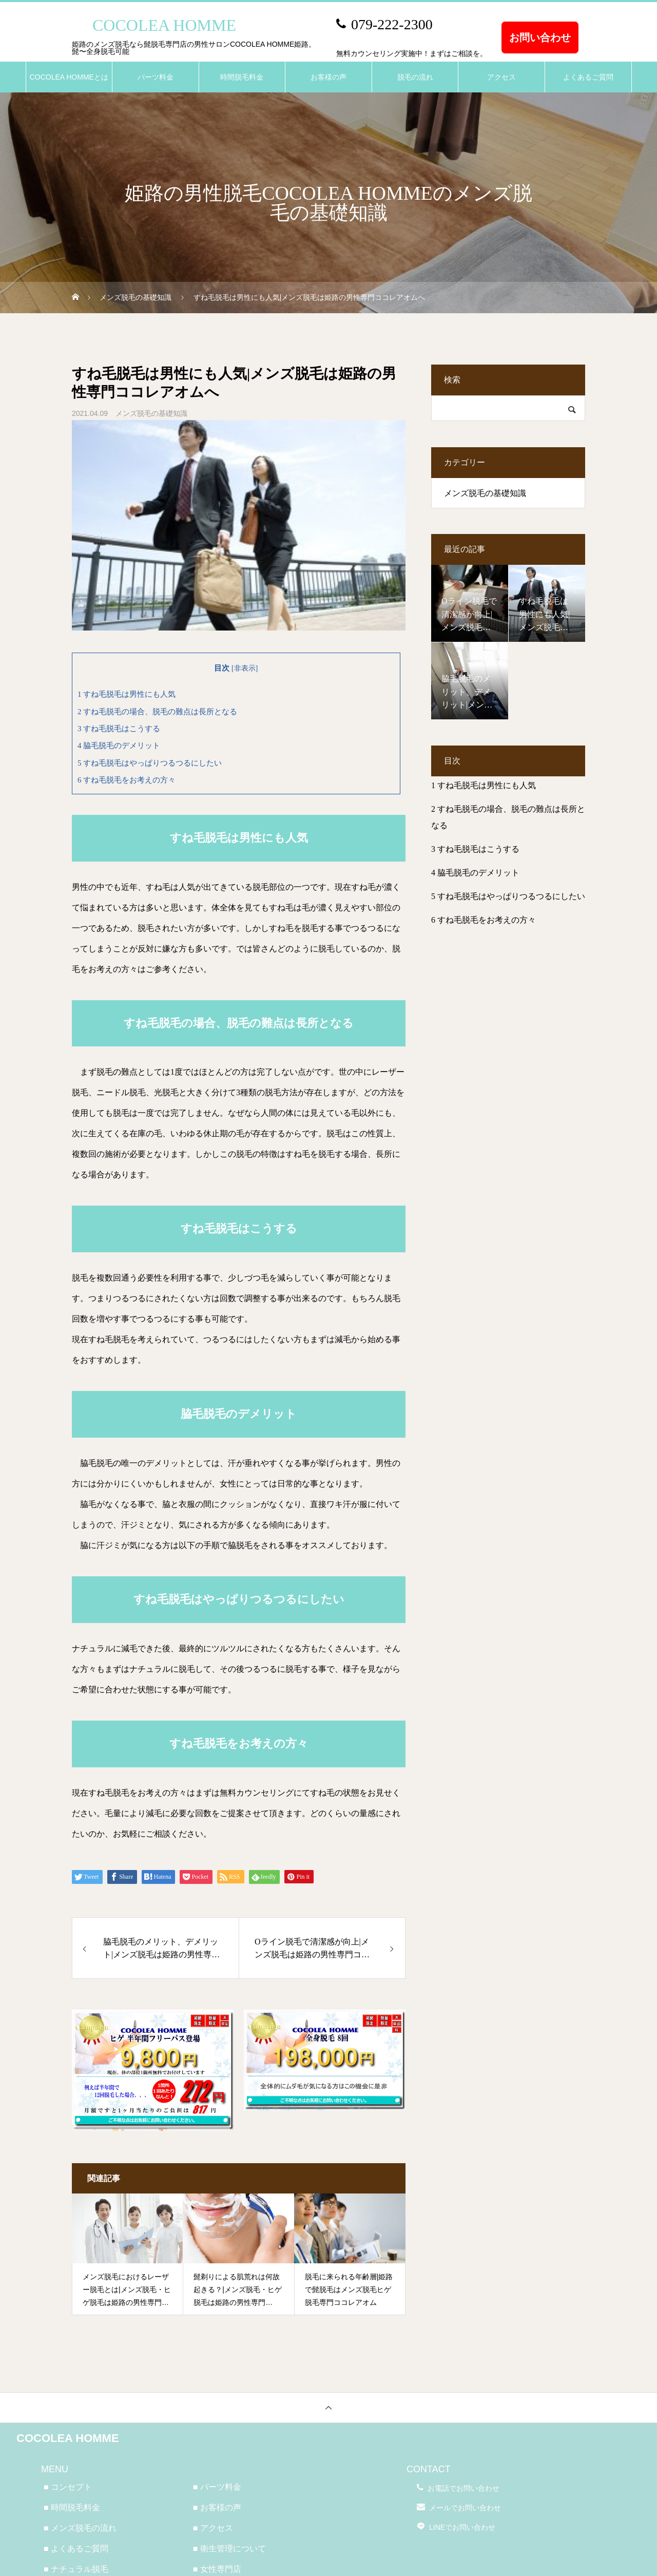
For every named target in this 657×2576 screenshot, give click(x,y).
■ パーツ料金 (217, 2487)
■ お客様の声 (217, 2507)
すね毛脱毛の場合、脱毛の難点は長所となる (157, 711)
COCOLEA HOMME (67, 2438)
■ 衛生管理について (229, 2548)
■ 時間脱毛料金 (72, 2507)
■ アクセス (213, 2528)
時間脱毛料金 (241, 77)
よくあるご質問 (588, 77)
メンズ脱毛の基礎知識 (151, 413)
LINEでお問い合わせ (462, 2527)
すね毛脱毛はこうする (119, 728)
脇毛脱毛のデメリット (119, 745)
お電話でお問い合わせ (463, 2488)
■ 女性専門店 (217, 2569)
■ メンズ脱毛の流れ (80, 2528)
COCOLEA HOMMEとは (69, 77)
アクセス (501, 77)
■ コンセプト (68, 2487)
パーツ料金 (155, 77)
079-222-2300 (392, 24)
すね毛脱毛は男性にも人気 (127, 694)
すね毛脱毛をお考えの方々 (127, 779)
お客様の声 (328, 77)
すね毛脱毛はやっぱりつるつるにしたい (150, 762)
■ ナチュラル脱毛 (76, 2569)
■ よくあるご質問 (76, 2548)
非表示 (245, 668)
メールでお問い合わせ (465, 2508)
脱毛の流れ (415, 77)
